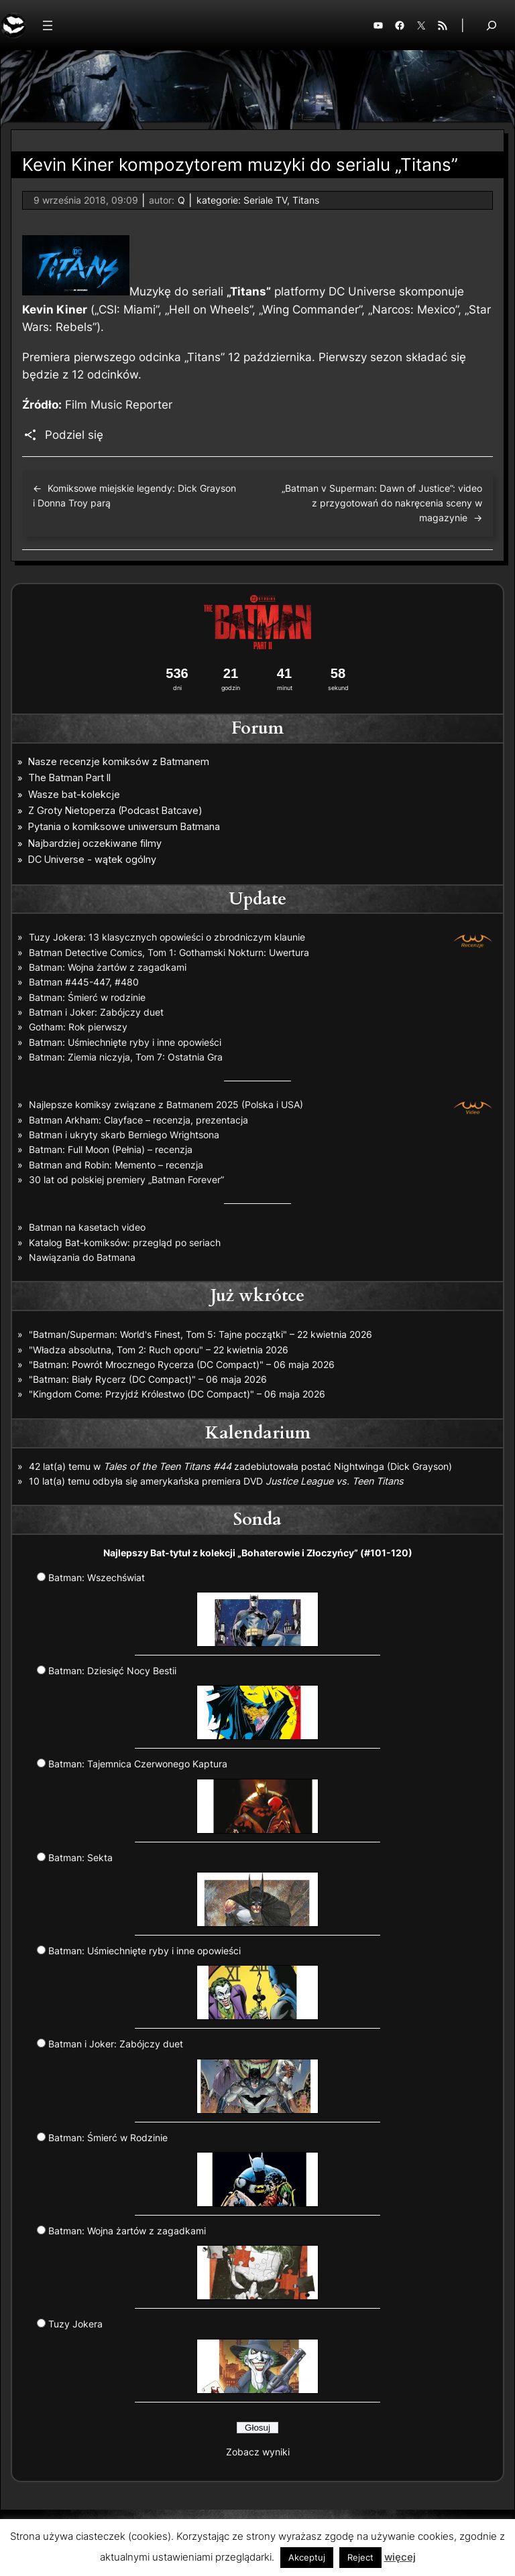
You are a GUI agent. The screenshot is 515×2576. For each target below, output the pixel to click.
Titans (305, 200)
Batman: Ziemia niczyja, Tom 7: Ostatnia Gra (126, 1057)
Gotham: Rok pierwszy (78, 1026)
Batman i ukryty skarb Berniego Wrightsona (124, 1134)
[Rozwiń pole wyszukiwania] (491, 25)
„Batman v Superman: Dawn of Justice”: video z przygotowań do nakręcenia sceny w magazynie (382, 503)
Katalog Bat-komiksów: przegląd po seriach (125, 1242)
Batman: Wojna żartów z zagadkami (107, 967)
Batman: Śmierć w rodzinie (87, 997)
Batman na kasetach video (87, 1227)
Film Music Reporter (118, 404)
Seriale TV (265, 200)
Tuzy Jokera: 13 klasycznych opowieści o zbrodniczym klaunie (167, 937)
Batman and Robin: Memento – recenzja (116, 1164)
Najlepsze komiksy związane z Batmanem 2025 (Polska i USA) (166, 1104)
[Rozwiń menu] (48, 25)
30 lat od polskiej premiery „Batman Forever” (126, 1179)
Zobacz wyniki (258, 2451)
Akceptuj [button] (306, 2557)
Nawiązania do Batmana (82, 1257)
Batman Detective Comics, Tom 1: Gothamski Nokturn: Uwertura (169, 952)
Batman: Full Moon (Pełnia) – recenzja (110, 1149)
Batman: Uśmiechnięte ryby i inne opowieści (125, 1042)
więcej (400, 2557)
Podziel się (74, 435)
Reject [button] (360, 2557)
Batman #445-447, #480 (84, 982)
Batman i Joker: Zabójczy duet (96, 1012)
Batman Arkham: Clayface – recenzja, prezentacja (138, 1120)
